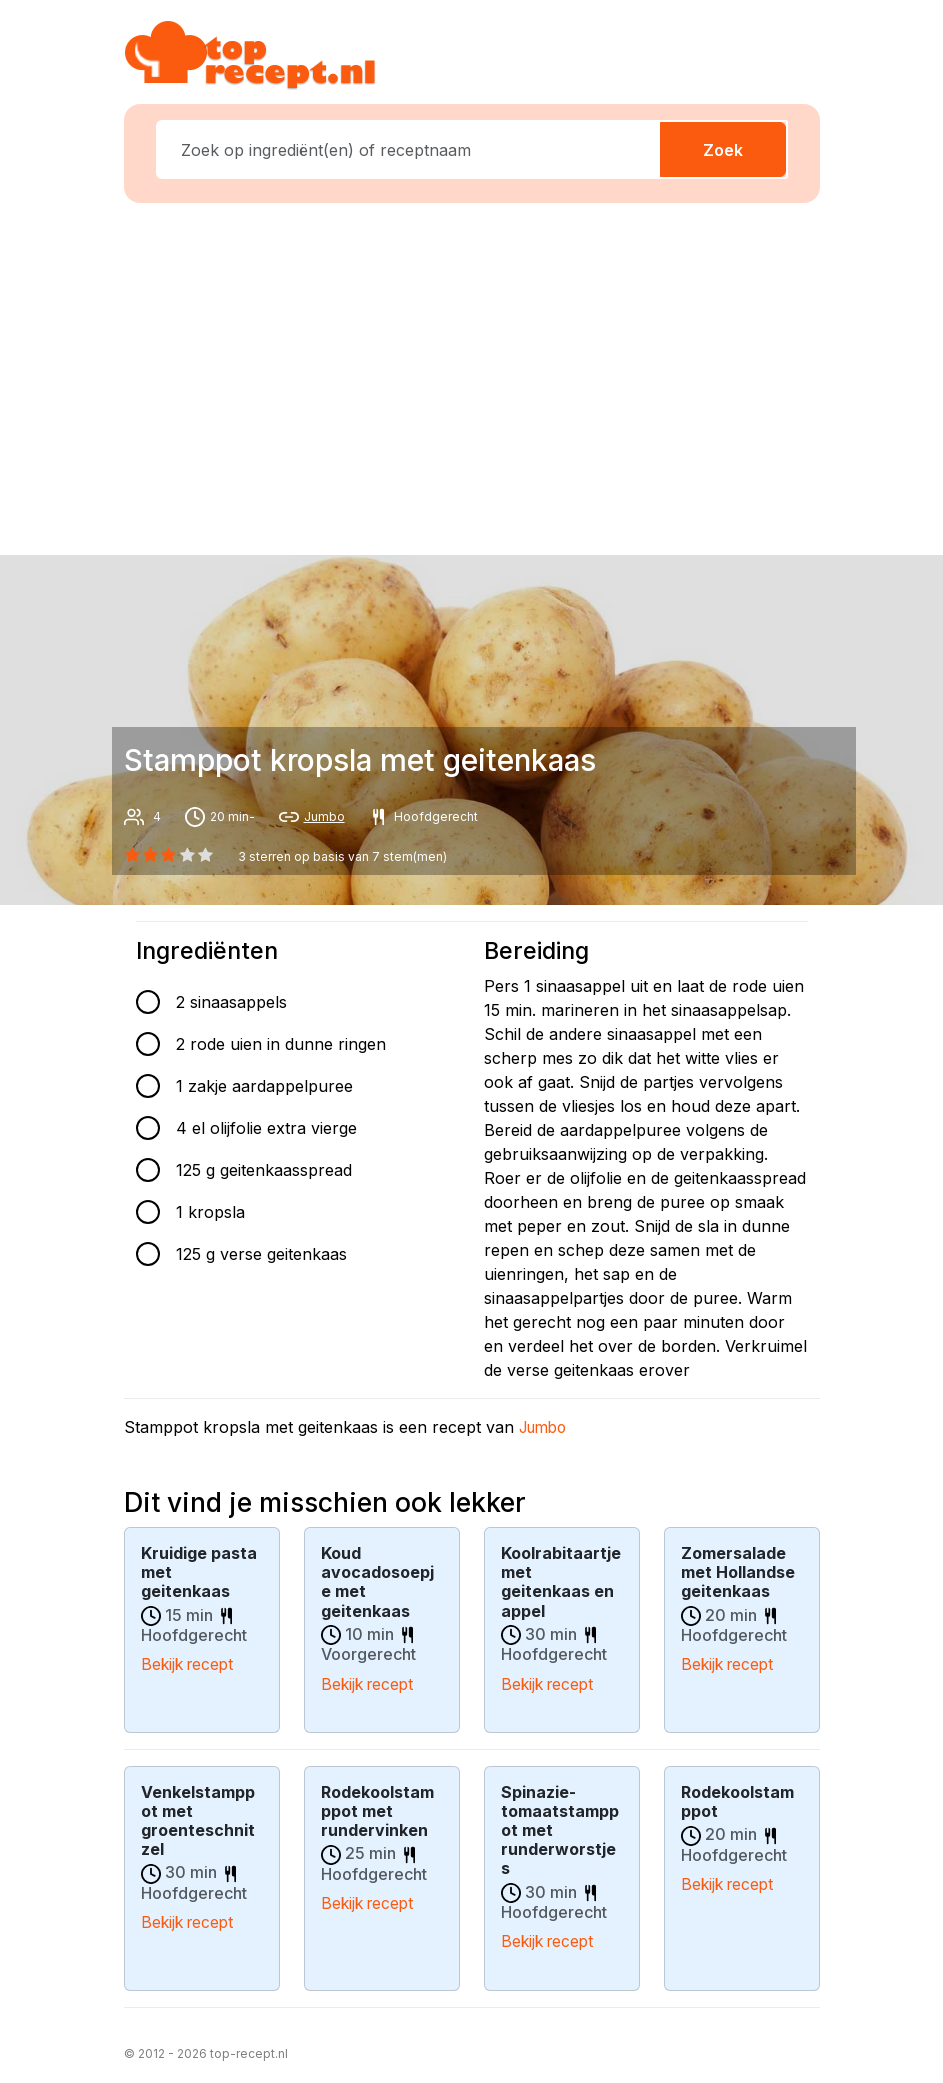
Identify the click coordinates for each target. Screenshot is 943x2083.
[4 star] (205, 855)
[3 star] (187, 855)
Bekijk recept (190, 1664)
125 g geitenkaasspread (264, 1170)
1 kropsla (210, 1212)
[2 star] (169, 855)
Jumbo (324, 816)
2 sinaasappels (231, 1002)
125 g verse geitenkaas (261, 1254)
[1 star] (151, 855)
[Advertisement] (484, 375)
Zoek (723, 150)
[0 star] (133, 855)
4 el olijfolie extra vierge (266, 1128)
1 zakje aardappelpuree (264, 1086)
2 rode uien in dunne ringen (281, 1044)
